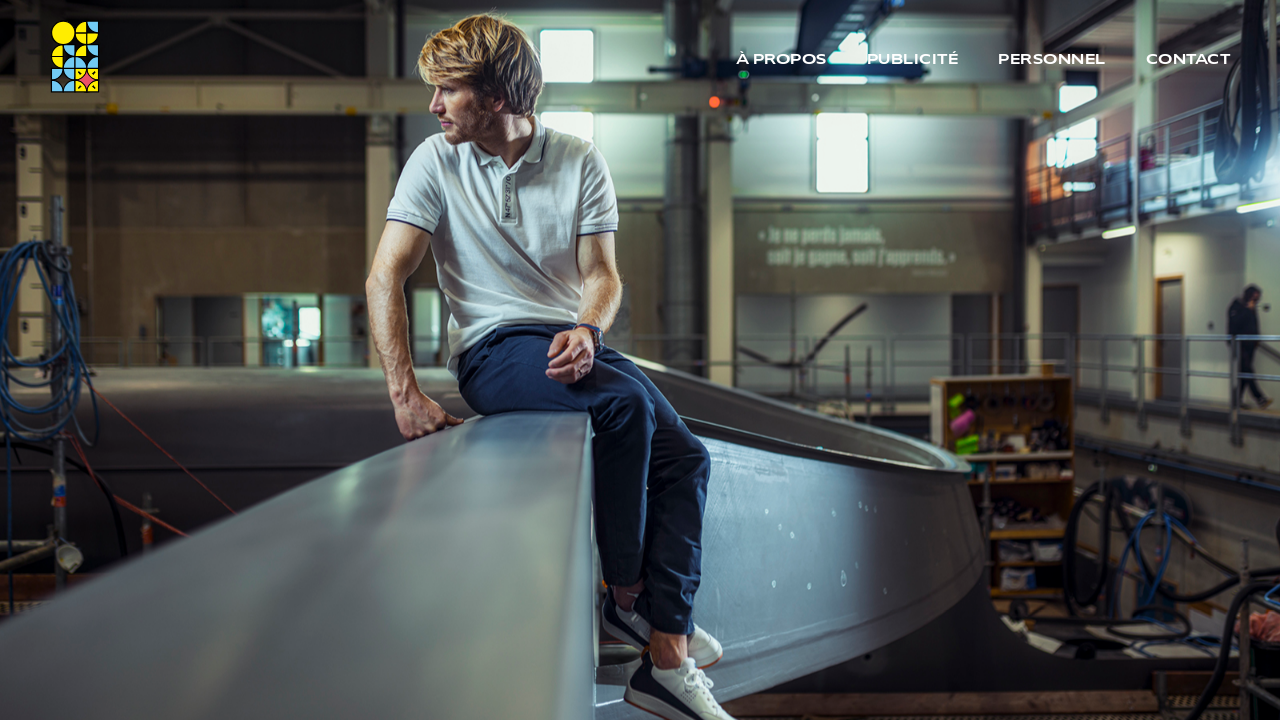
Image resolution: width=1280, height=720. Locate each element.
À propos (781, 60)
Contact (1188, 60)
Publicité (913, 60)
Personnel (1052, 60)
